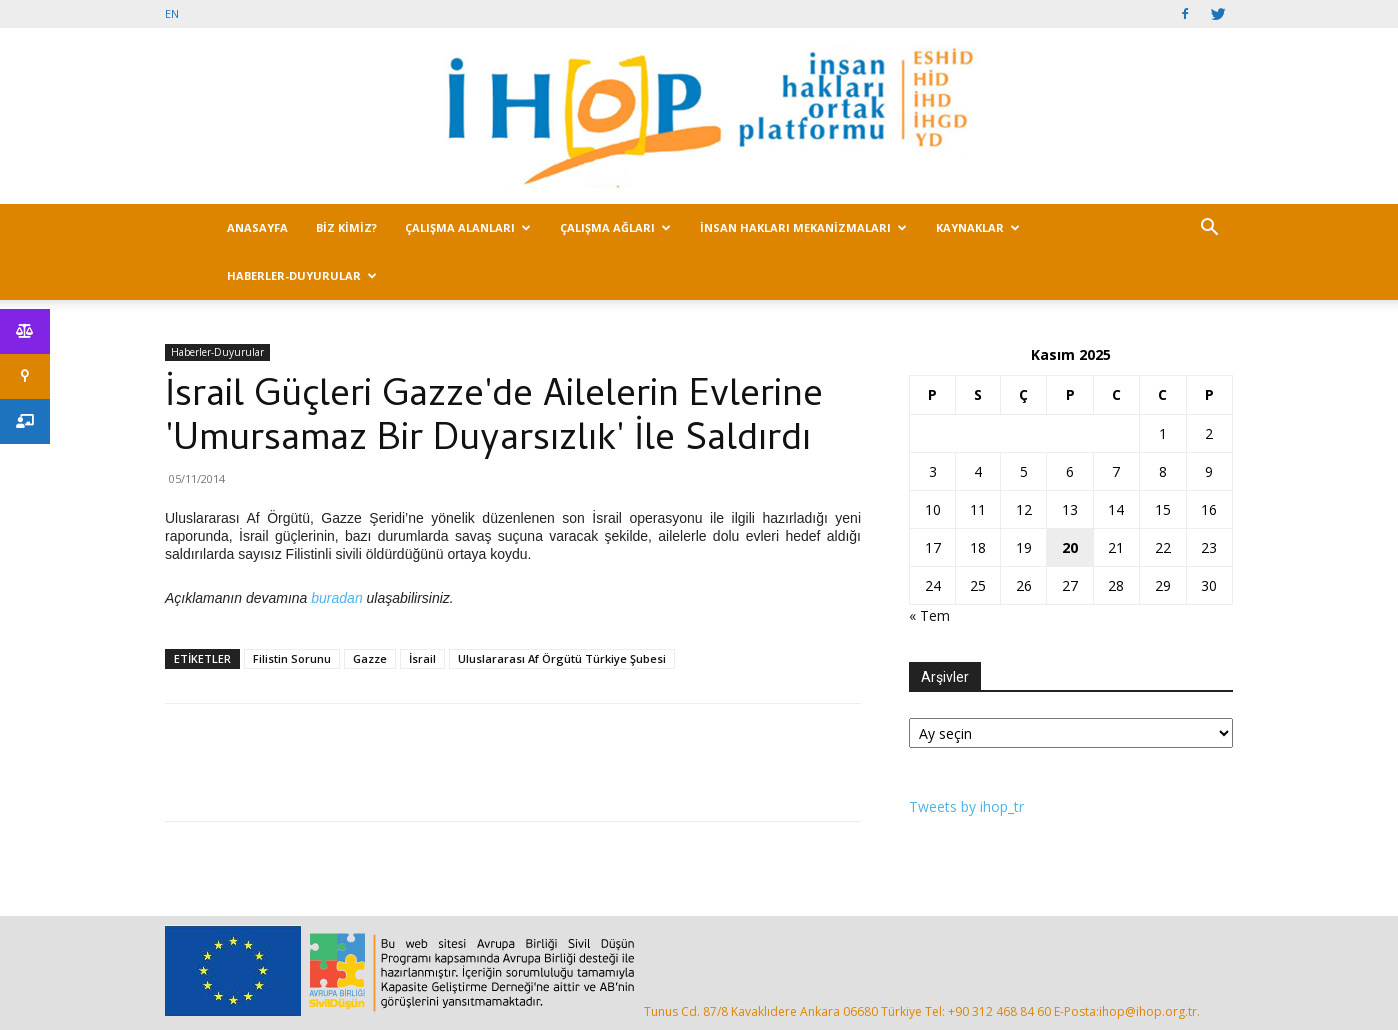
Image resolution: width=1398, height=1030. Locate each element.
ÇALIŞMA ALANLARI (468, 227)
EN (172, 13)
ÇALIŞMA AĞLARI (615, 227)
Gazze (370, 658)
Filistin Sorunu (292, 658)
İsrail (422, 658)
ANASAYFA (257, 227)
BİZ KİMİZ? (346, 227)
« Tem (929, 615)
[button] (1209, 229)
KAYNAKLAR (978, 227)
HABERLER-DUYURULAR (302, 275)
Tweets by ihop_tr (966, 806)
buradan (336, 598)
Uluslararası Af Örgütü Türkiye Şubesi (562, 658)
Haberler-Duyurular (217, 352)
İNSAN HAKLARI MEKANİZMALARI (803, 227)
